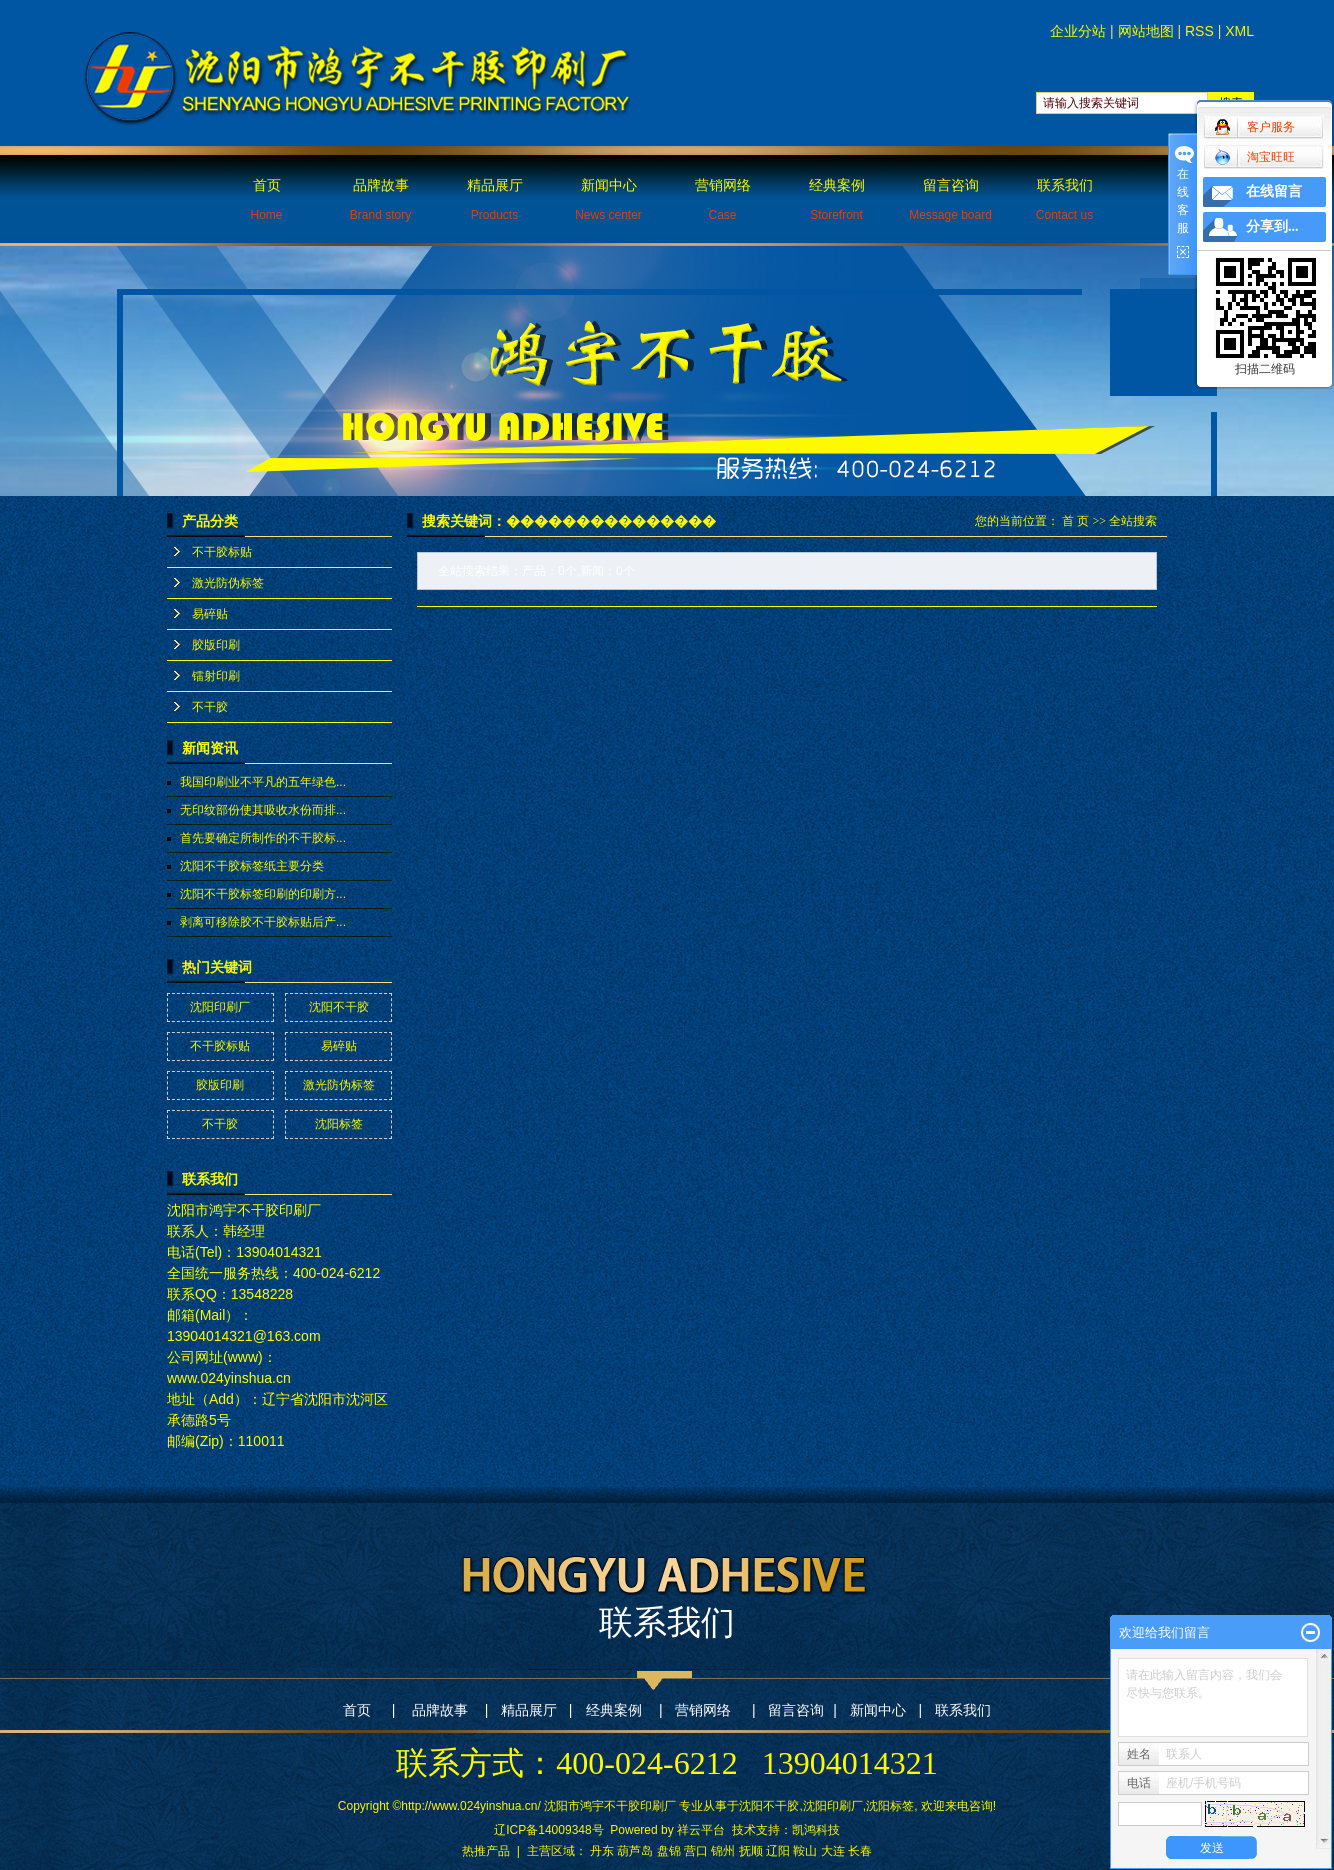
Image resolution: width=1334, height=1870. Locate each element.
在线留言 (1274, 191)
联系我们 (1064, 199)
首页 (266, 199)
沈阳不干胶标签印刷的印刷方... (263, 894)
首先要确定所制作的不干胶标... (263, 838)
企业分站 (1078, 31)
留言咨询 (950, 199)
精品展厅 (495, 199)
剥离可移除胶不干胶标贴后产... (263, 922)
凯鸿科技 (816, 1830)
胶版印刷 (216, 645)
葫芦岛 (635, 1851)
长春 (860, 1851)
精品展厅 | (536, 1710)
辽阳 (778, 1851)
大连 (833, 1851)
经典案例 (837, 199)
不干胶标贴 (222, 552)
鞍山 (805, 1851)
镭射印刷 (216, 676)
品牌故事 (380, 199)
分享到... (1272, 226)
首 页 (1075, 521)
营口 (696, 1851)
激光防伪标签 (228, 583)
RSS (1199, 31)
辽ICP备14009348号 (548, 1830)
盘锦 (669, 1851)
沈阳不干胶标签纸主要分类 (252, 866)
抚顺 (751, 1851)
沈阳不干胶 (339, 1007)
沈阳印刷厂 (220, 1007)
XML (1239, 31)
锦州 (723, 1851)
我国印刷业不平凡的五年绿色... (263, 782)
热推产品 (486, 1851)
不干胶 (210, 707)
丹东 (602, 1851)
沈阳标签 (339, 1124)
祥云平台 (701, 1830)
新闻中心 (608, 199)
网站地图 (1146, 31)
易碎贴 (210, 614)
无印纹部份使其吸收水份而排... (263, 810)
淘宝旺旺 (1254, 157)
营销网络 (723, 199)
